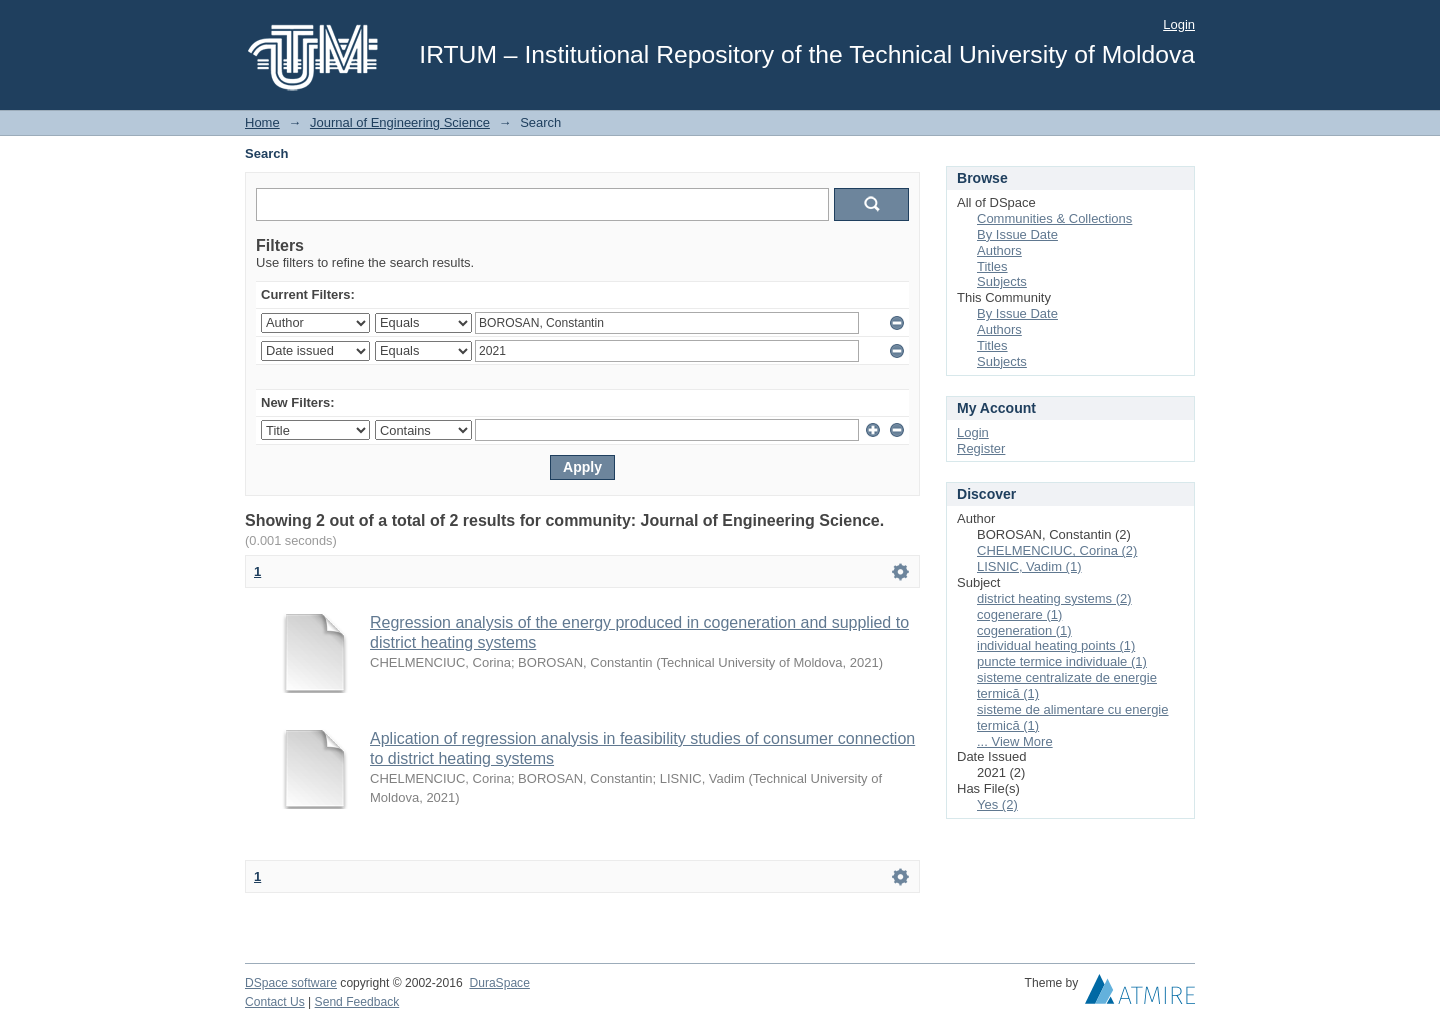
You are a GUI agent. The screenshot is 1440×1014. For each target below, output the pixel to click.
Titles (992, 266)
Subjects (1002, 281)
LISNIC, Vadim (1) (1029, 566)
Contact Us (275, 1002)
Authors (999, 250)
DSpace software (291, 983)
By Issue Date (1017, 234)
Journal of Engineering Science (400, 122)
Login (1179, 24)
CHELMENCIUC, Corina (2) (1057, 550)
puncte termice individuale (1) (1062, 661)
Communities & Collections (1054, 218)
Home (262, 122)
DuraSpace (499, 983)
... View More (1015, 741)
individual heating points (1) (1056, 645)
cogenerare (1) (1019, 614)
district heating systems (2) (1054, 598)
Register (981, 448)
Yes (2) (997, 804)
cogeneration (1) (1024, 630)
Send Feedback (357, 1002)
